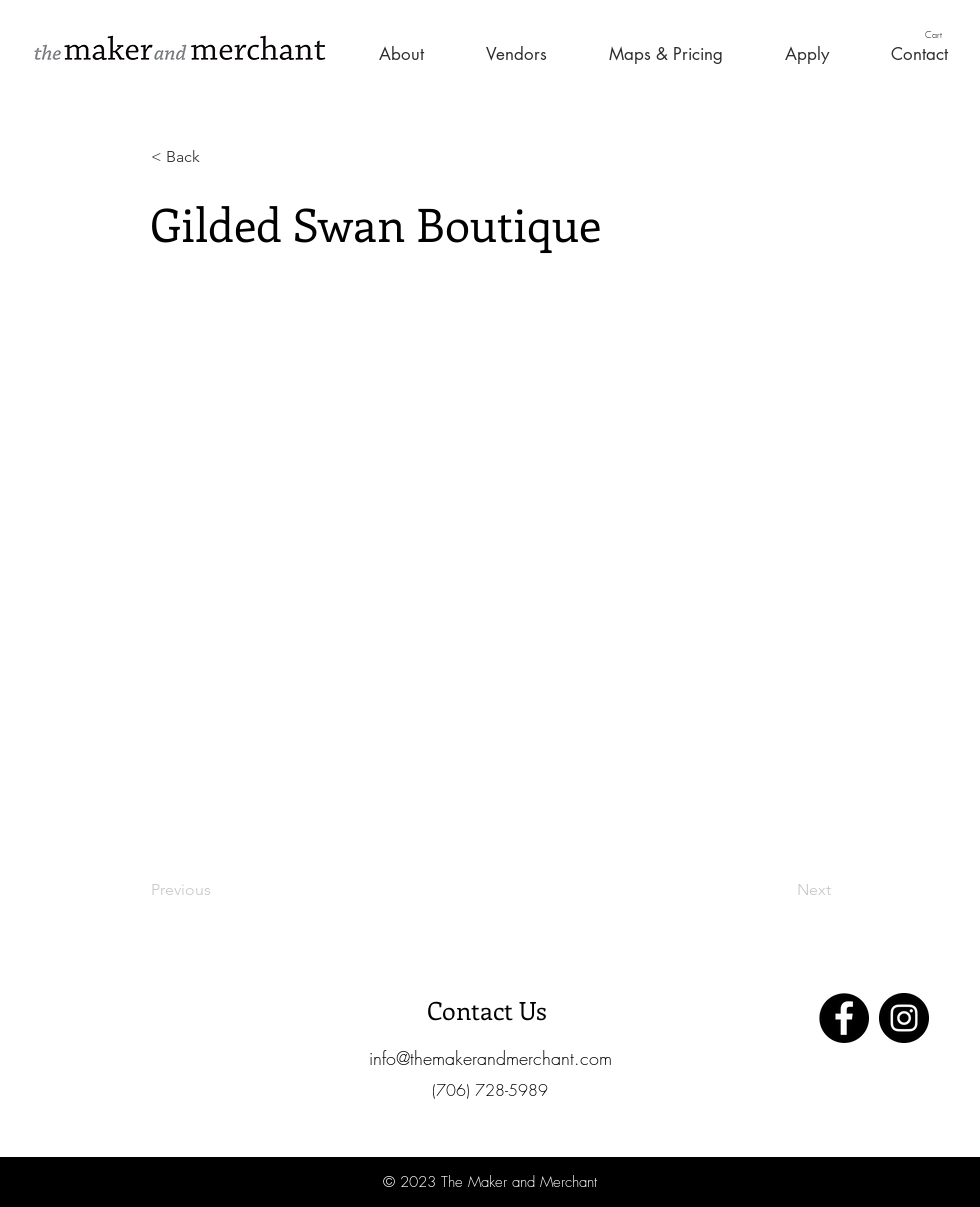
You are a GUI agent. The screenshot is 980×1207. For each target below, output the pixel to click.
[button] (942, 34)
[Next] (781, 890)
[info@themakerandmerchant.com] (490, 1058)
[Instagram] (904, 1018)
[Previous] (217, 890)
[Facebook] (844, 1018)
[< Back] (217, 157)
